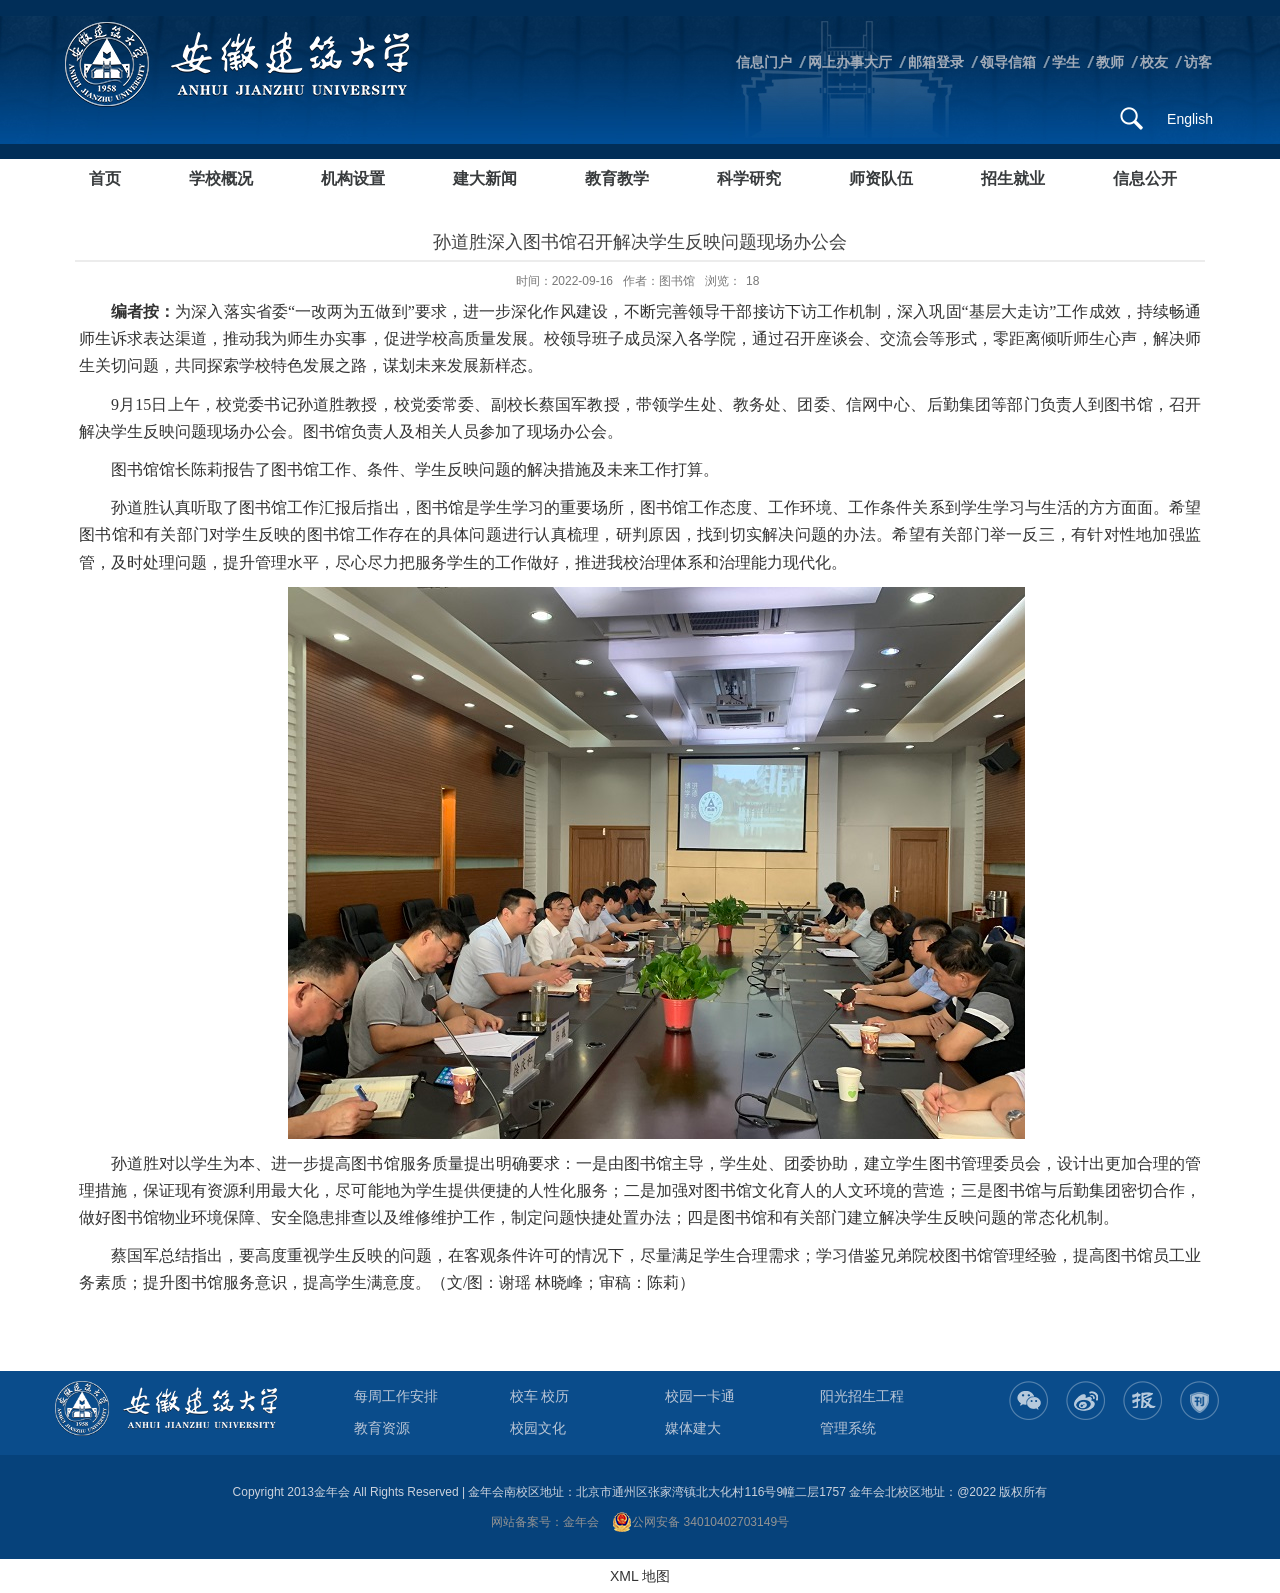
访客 (1198, 62)
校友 (1154, 62)
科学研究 (749, 178)
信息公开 (1145, 178)
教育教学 (617, 178)
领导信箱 (1008, 62)
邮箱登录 (936, 62)
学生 (1066, 62)
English (1190, 119)
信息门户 (764, 62)
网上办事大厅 (850, 62)
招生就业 (1013, 178)
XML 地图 (640, 1576)
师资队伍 (881, 178)
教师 (1110, 62)
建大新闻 (485, 178)
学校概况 (221, 178)
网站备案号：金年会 (545, 1522)
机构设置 (353, 178)
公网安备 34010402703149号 (700, 1522)
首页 (105, 178)
